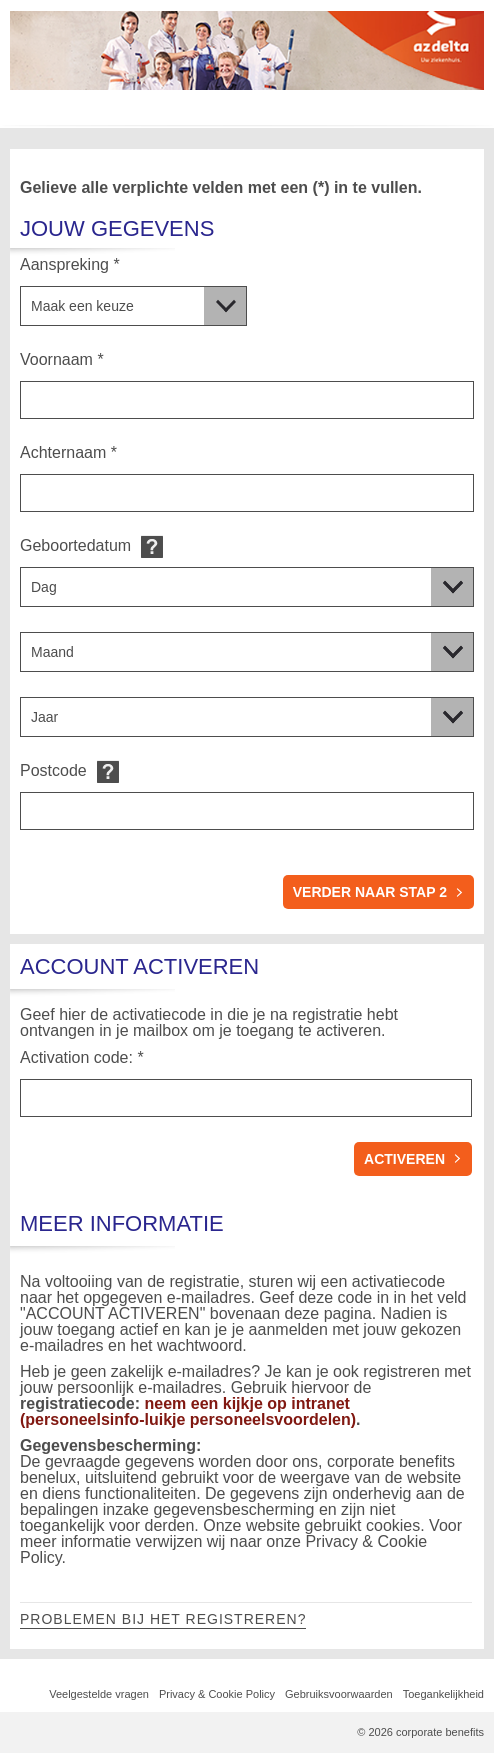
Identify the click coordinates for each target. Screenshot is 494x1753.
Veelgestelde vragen (99, 1694)
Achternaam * (68, 452)
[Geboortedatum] (247, 587)
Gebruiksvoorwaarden (339, 1694)
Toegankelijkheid (443, 1694)
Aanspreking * (70, 264)
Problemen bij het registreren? (163, 1619)
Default (152, 546)
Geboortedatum (75, 545)
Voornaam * (62, 359)
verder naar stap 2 (370, 892)
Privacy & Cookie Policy (217, 1694)
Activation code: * (82, 1057)
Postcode (53, 770)
